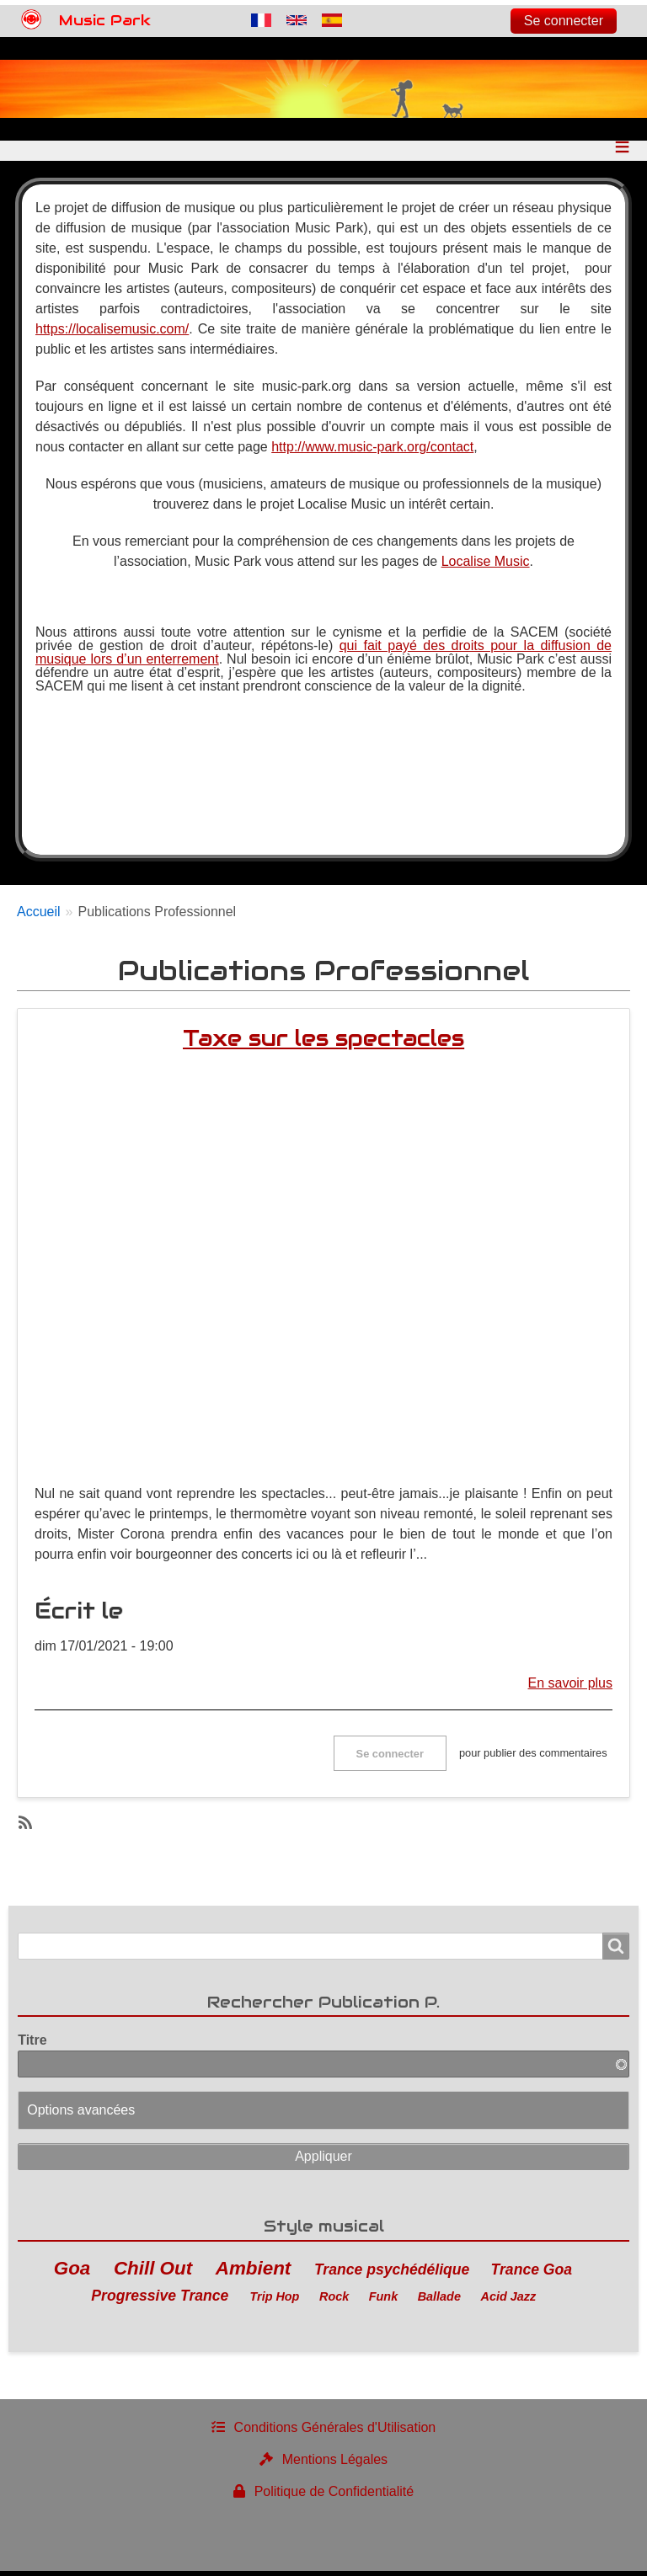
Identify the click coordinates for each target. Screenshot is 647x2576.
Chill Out (153, 2272)
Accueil (39, 916)
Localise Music (485, 566)
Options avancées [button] (81, 2114)
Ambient (253, 2272)
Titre (32, 2044)
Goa (72, 2272)
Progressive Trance (159, 2299)
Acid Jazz (509, 2300)
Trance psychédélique (392, 2273)
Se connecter (563, 20)
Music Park (105, 20)
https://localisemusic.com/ (112, 334)
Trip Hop (275, 2300)
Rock (334, 2300)
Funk (383, 2300)
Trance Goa (531, 2273)
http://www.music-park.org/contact (372, 452)
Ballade (439, 2300)
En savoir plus (570, 1687)
